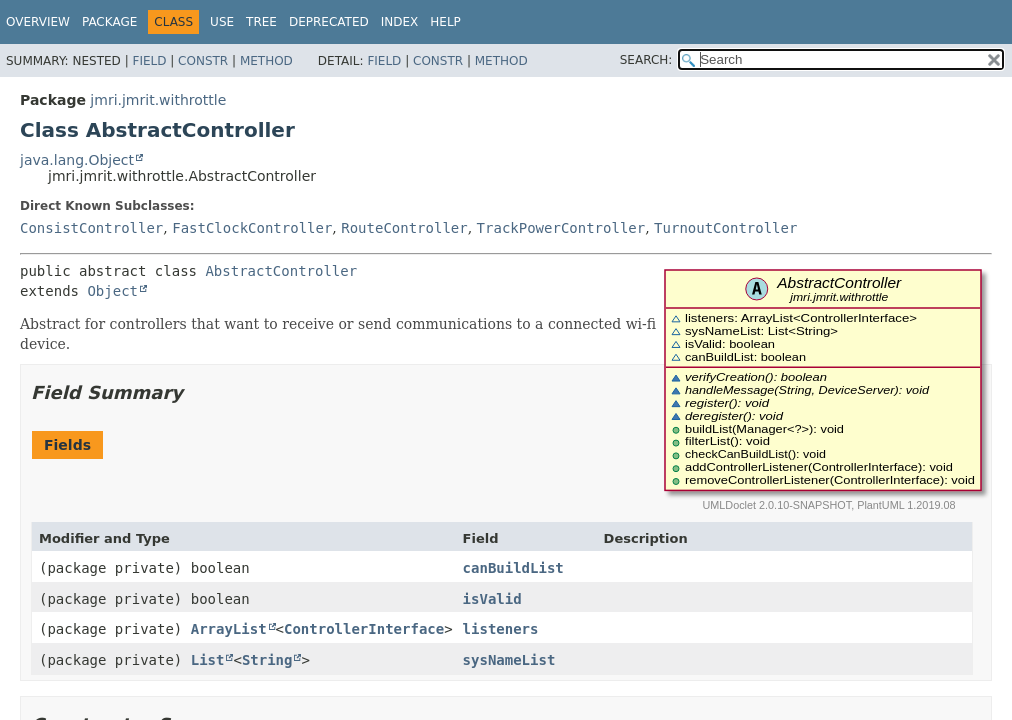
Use (222, 22)
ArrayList (229, 629)
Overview (38, 22)
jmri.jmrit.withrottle (158, 100)
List (208, 660)
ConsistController (91, 228)
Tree (261, 22)
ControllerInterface (364, 629)
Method (266, 61)
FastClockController (252, 228)
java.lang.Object (77, 160)
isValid (492, 599)
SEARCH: (646, 60)
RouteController (404, 228)
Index (400, 22)
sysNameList (509, 660)
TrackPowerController (561, 228)
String (267, 660)
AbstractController (281, 271)
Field (149, 61)
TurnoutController (725, 228)
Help (445, 22)
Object (112, 291)
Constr (203, 61)
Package (109, 22)
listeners (501, 629)
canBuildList (513, 568)
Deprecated (329, 22)
